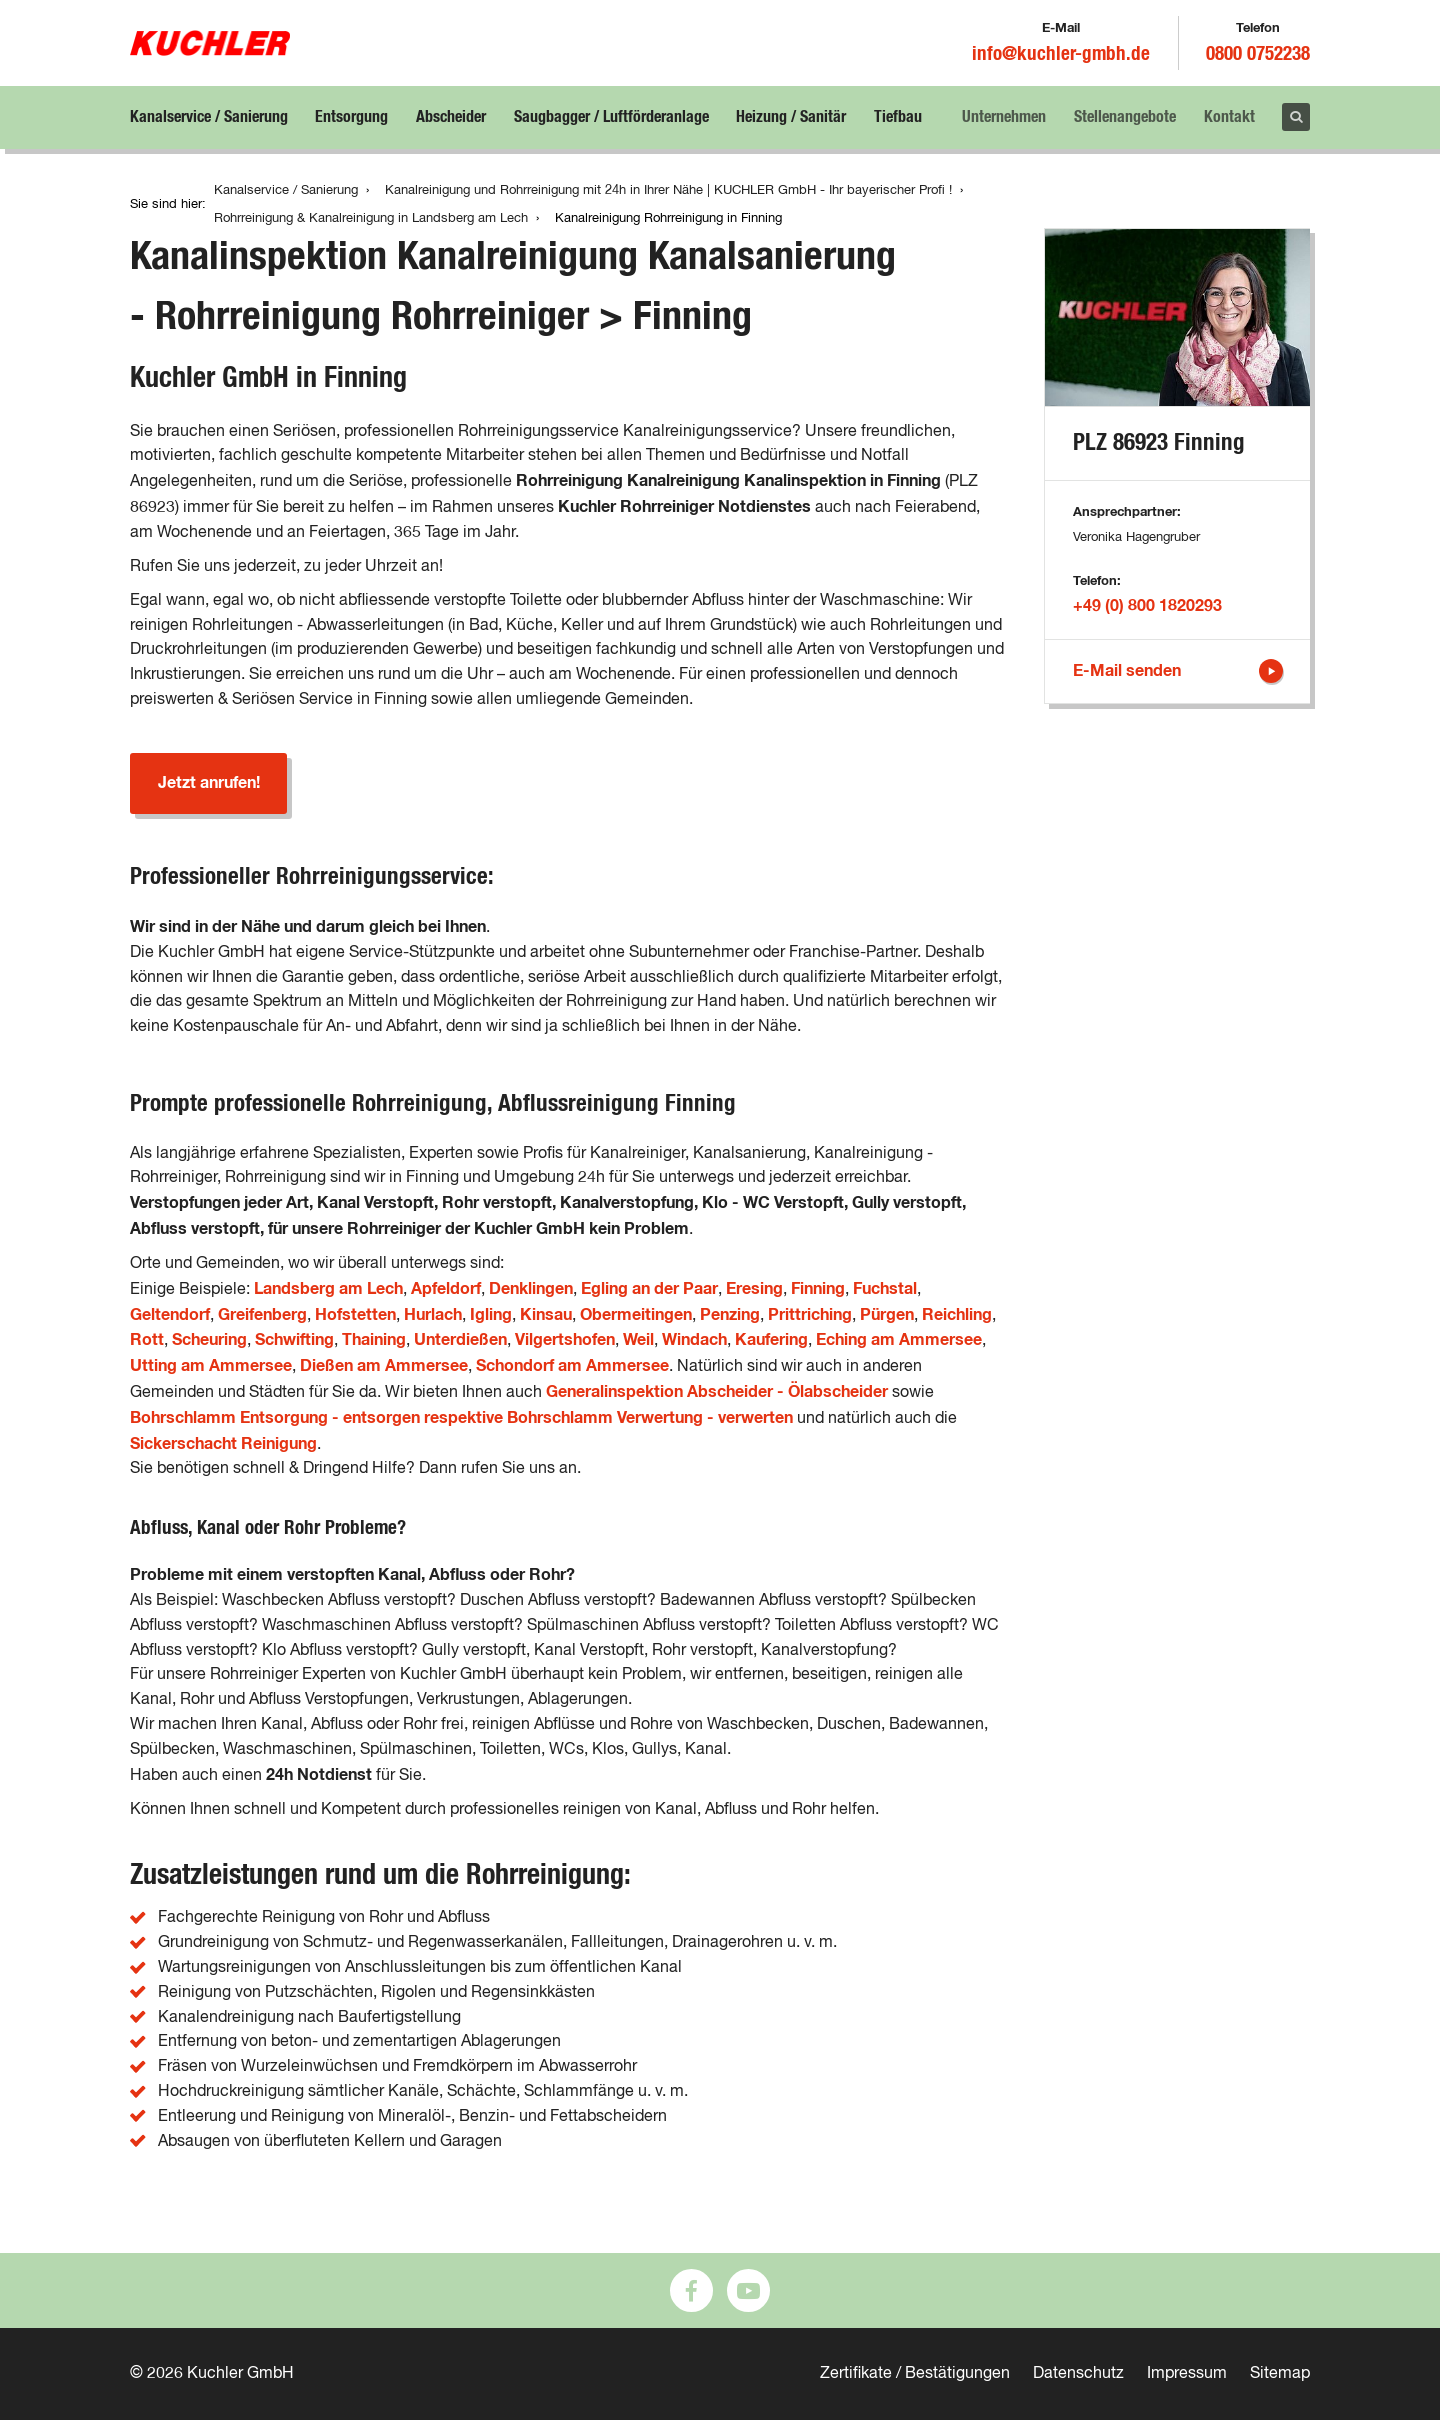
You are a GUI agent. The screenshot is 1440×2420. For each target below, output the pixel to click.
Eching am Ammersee (899, 1340)
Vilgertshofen (565, 1340)
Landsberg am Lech (328, 1289)
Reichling (957, 1315)
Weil (638, 1340)
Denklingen (531, 1289)
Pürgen (887, 1315)
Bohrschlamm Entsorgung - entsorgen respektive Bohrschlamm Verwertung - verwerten (461, 1418)
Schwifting (294, 1340)
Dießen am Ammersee (384, 1366)
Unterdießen (460, 1340)
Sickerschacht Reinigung (223, 1444)
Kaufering (771, 1340)
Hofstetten (355, 1315)
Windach (694, 1340)
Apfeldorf (446, 1289)
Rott (147, 1340)
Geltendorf (170, 1315)
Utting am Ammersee (211, 1366)
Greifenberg (262, 1315)
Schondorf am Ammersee (572, 1366)
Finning (818, 1289)
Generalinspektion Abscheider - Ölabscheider (717, 1392)
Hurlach (433, 1315)
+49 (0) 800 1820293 (1147, 606)
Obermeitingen (636, 1315)
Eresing (754, 1289)
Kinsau (546, 1315)
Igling (491, 1315)
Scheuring (209, 1340)
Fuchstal (885, 1289)
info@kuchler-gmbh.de (1061, 54)
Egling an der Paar (649, 1289)
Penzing (730, 1315)
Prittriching (810, 1315)
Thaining (374, 1340)
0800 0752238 (1258, 54)
